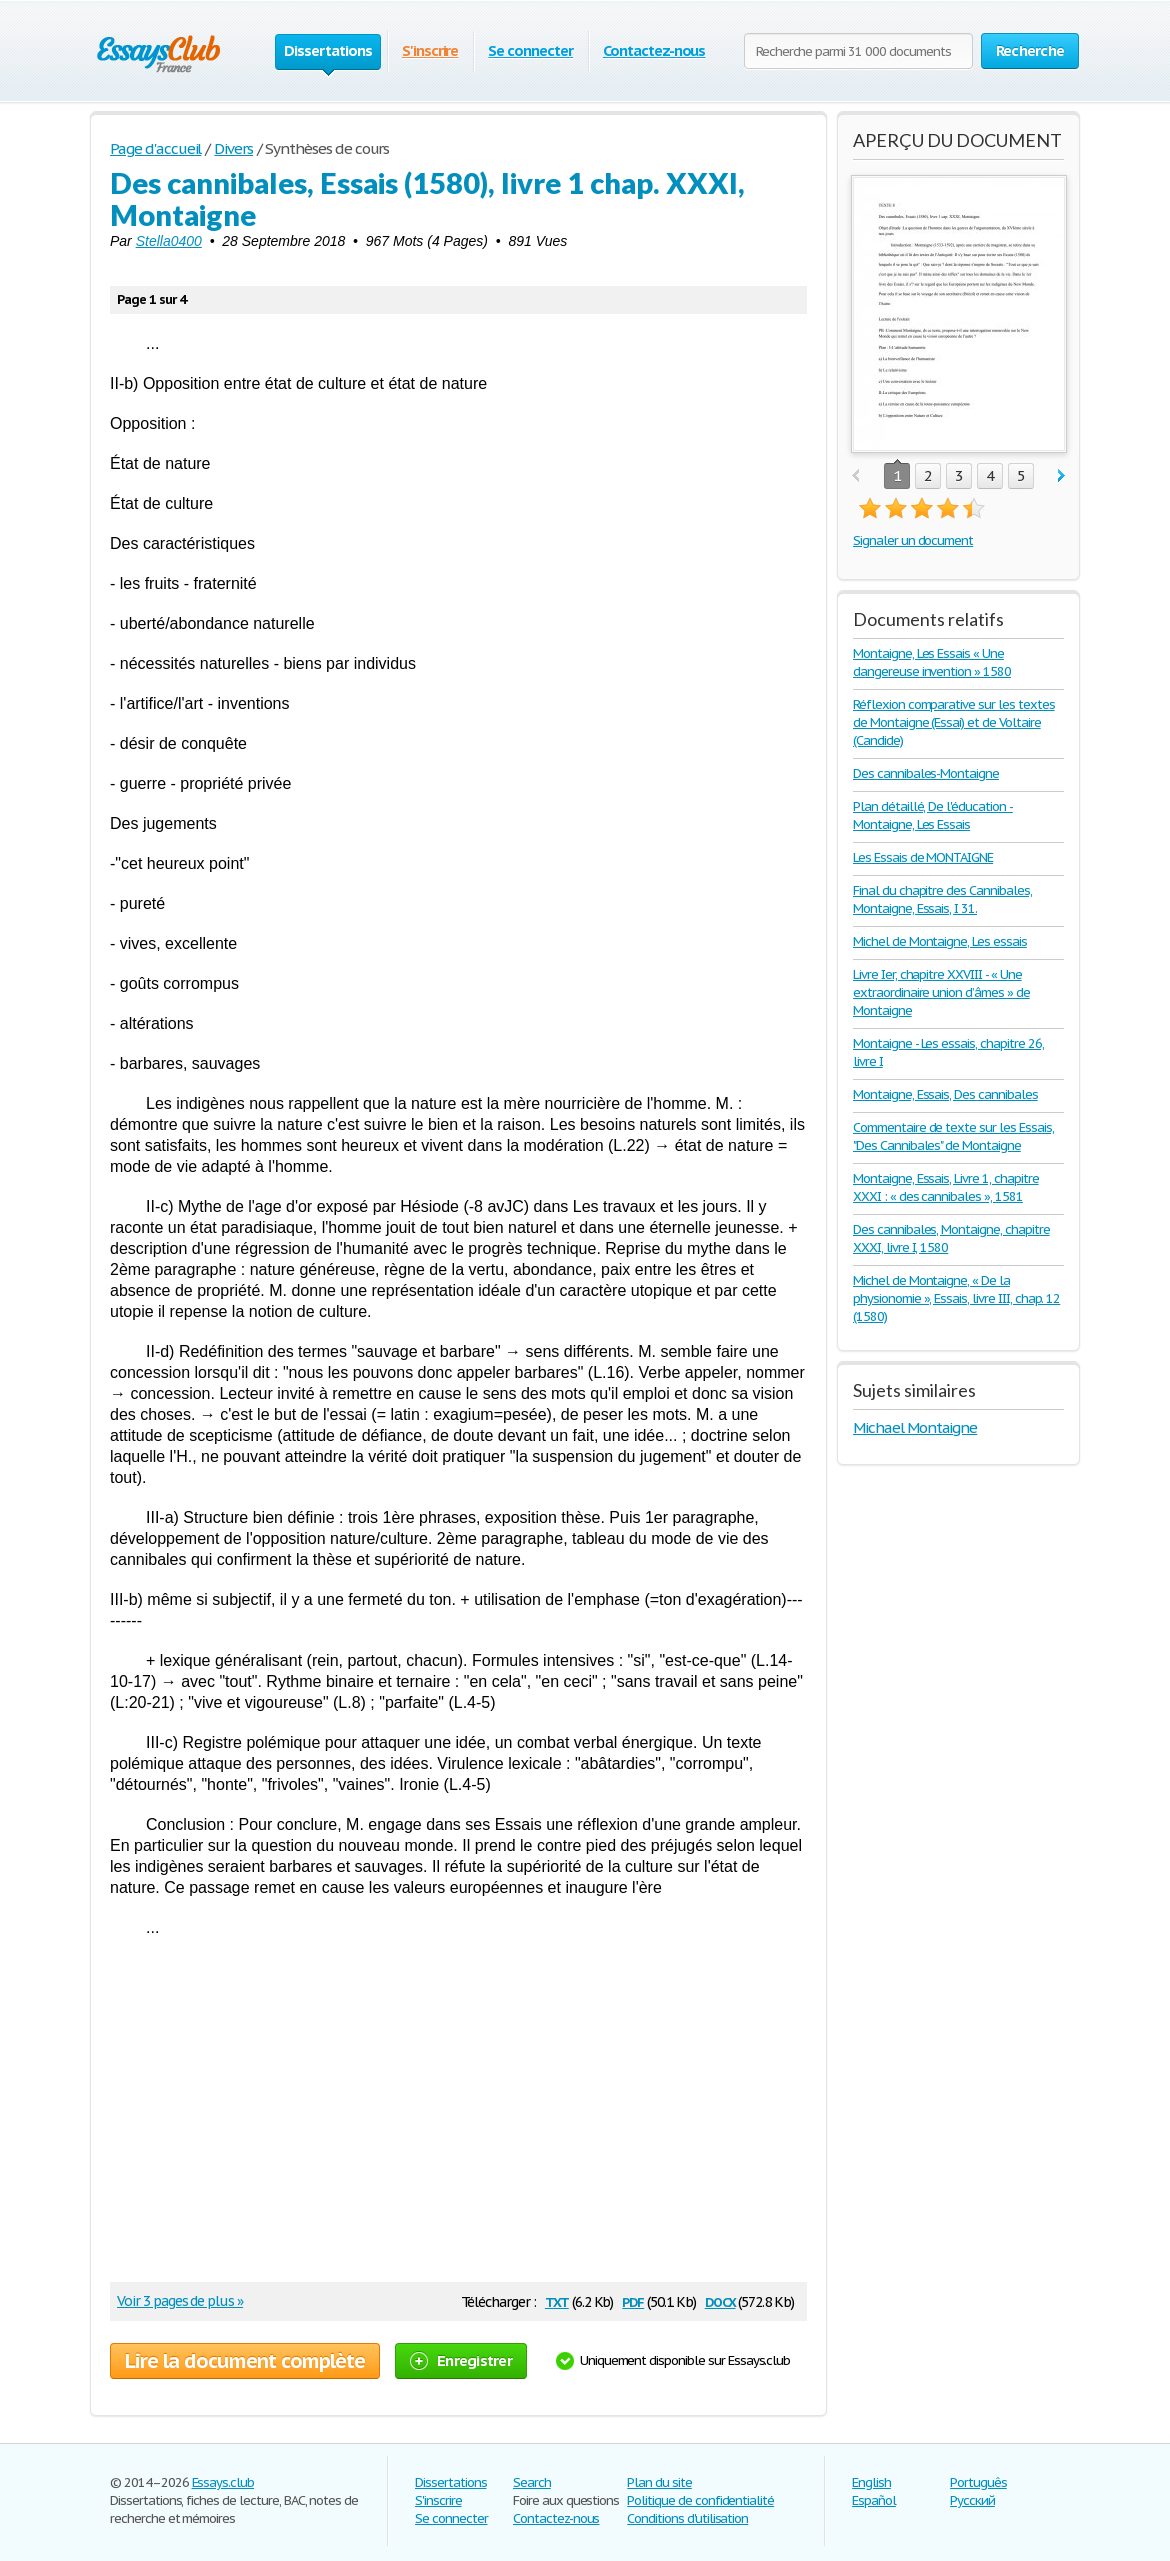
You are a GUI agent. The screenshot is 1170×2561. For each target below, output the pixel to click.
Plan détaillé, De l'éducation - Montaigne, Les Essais (933, 815)
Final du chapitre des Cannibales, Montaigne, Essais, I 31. (942, 899)
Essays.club (223, 2482)
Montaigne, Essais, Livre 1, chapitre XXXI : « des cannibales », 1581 (946, 1187)
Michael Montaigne (915, 1427)
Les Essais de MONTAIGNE (923, 857)
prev (855, 476)
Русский (972, 2500)
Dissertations (450, 2482)
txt (557, 2300)
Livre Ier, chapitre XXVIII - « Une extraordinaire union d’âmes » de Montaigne (941, 992)
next (1061, 476)
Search (532, 2482)
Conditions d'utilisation (687, 2518)
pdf (633, 2300)
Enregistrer (461, 2360)
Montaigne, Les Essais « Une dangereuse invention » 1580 (932, 662)
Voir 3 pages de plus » (180, 2301)
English (871, 2482)
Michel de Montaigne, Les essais (940, 941)
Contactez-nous (654, 50)
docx (720, 2300)
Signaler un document (913, 540)
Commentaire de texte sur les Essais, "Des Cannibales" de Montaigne (953, 1136)
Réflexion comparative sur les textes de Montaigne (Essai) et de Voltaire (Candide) (954, 722)
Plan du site (659, 2482)
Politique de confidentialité (700, 2500)
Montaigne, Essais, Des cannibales (945, 1094)
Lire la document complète (245, 2361)
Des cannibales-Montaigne (926, 773)
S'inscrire (430, 50)
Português (978, 2482)
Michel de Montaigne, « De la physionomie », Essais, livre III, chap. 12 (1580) (956, 1298)
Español (874, 2500)
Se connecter (530, 50)
